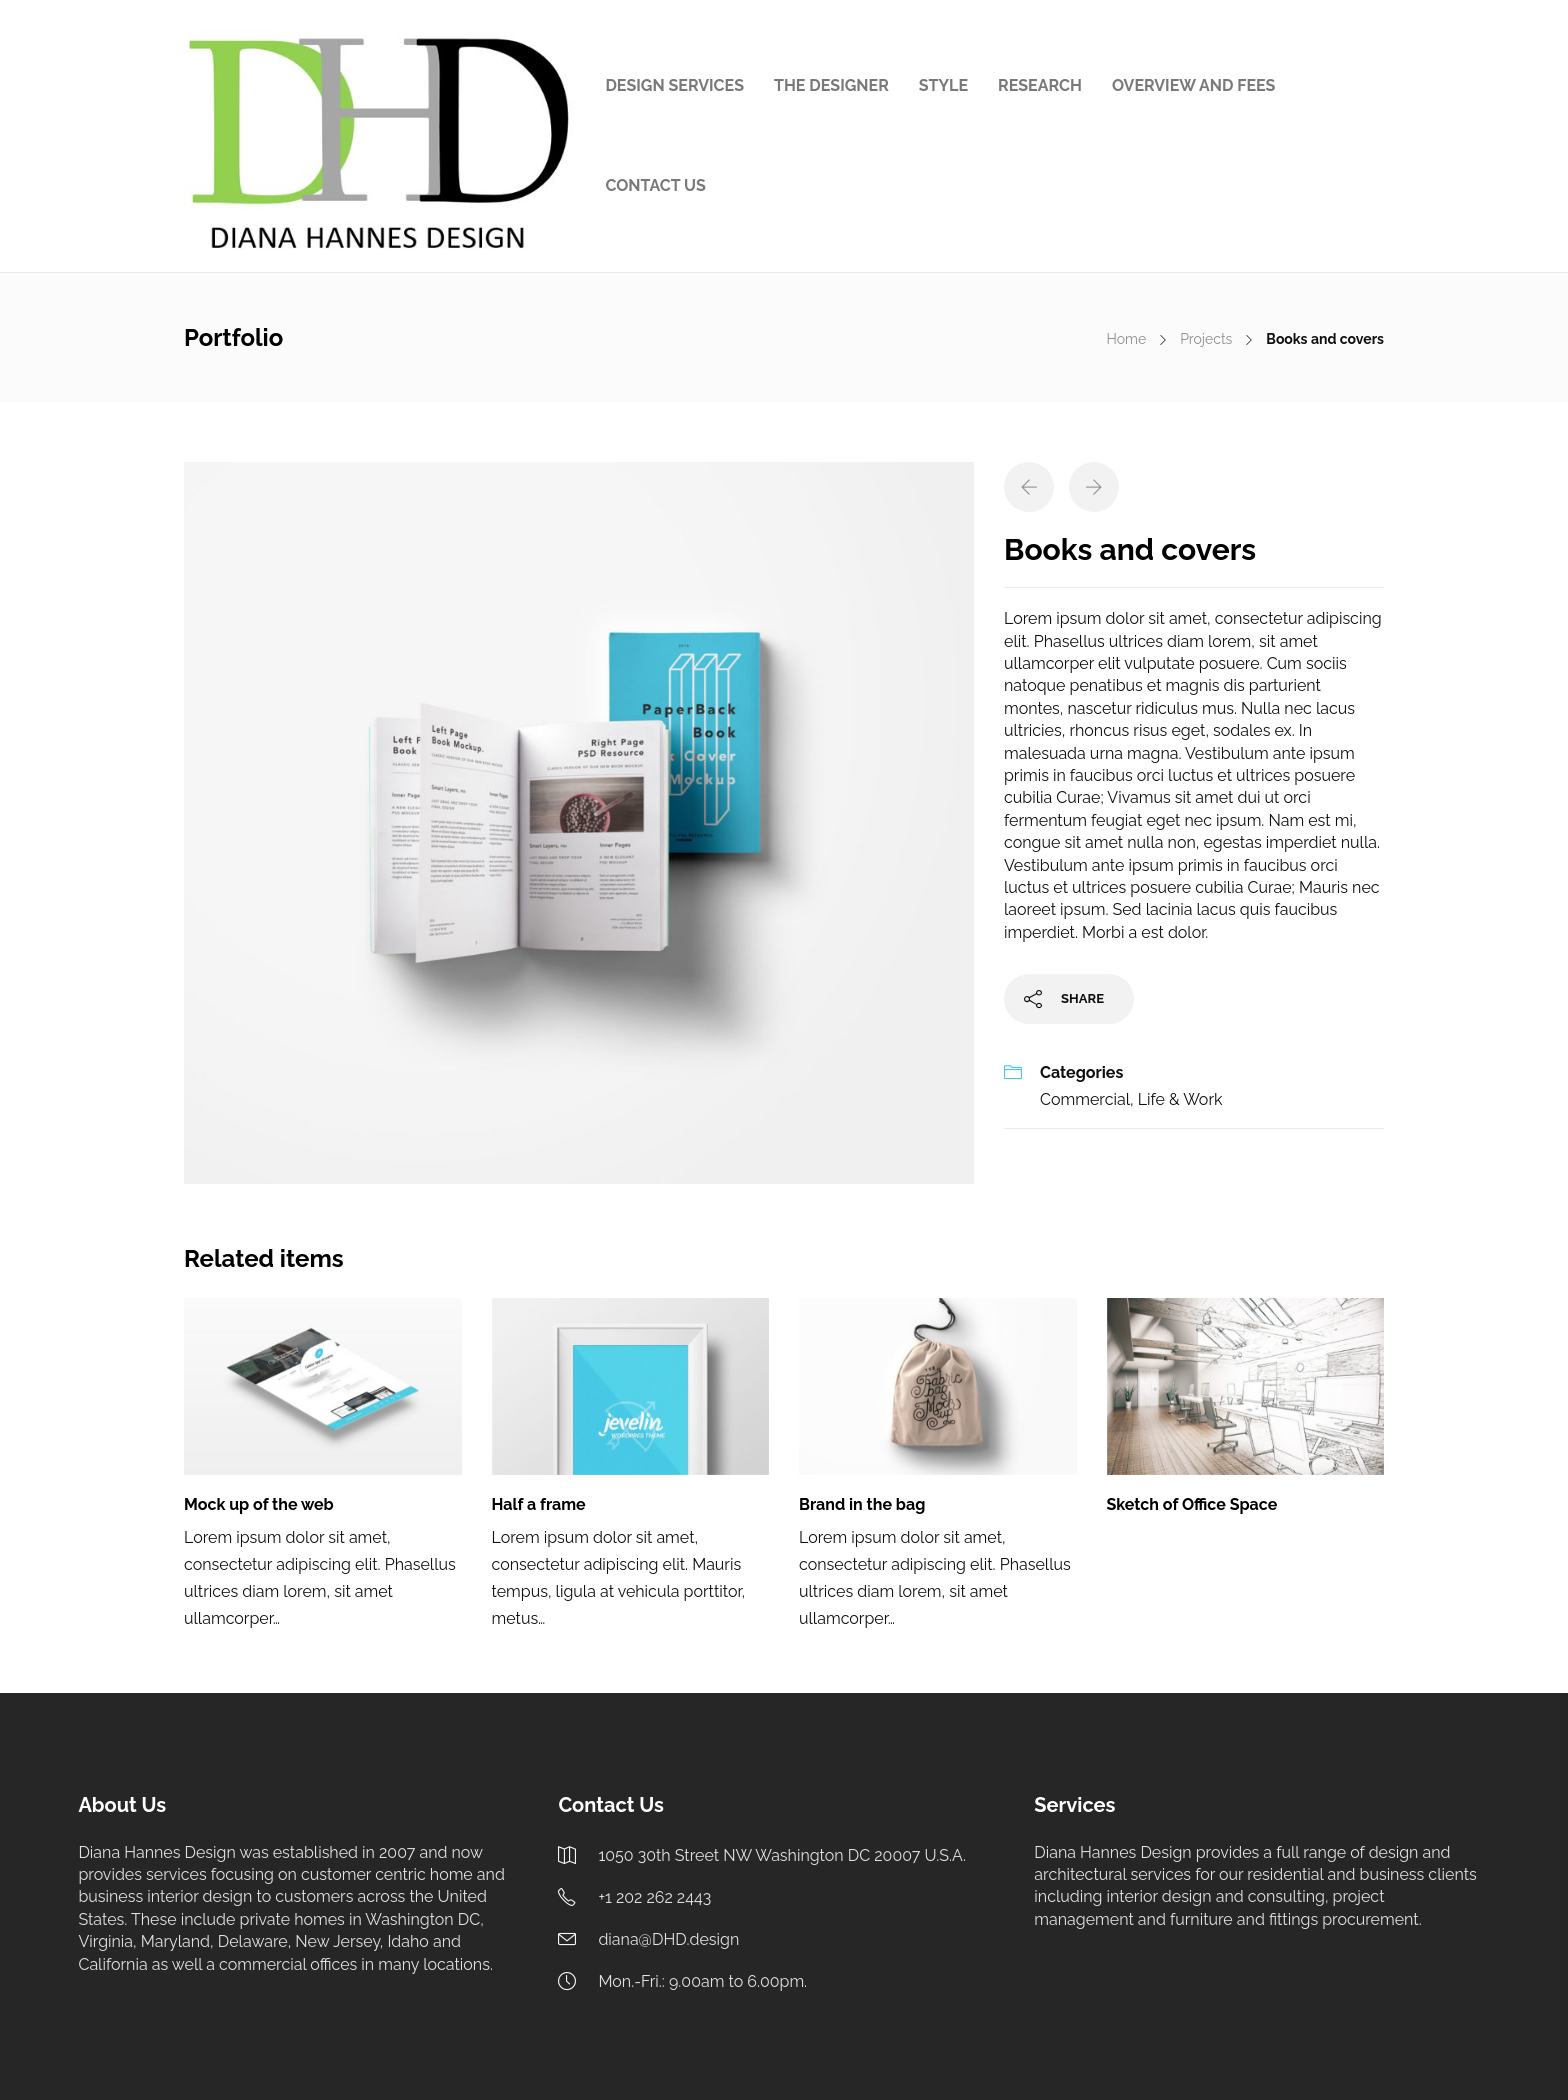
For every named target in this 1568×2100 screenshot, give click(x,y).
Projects (1206, 339)
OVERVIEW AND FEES (1193, 85)
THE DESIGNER (831, 85)
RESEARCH (1040, 85)
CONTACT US (655, 185)
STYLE (943, 85)
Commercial (1085, 1099)
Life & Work (1180, 1099)
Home (1126, 339)
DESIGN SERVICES (674, 85)
